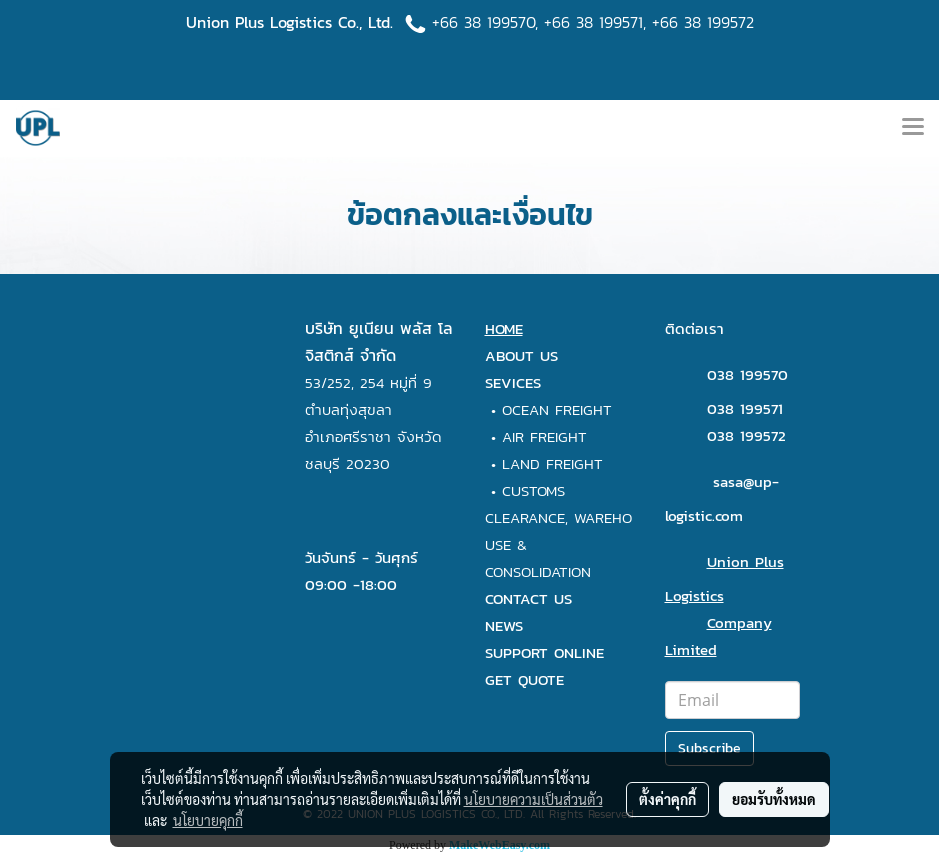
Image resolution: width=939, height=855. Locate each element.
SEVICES (513, 382)
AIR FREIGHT (544, 436)
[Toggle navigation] (913, 128)
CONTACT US (528, 598)
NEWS (504, 625)
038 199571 (745, 408)
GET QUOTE (524, 679)
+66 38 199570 (483, 22)
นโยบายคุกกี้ (208, 820)
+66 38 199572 (703, 22)
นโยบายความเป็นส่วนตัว (533, 799)
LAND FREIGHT (552, 463)
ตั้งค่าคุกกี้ (667, 799)
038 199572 (746, 435)
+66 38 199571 (593, 22)
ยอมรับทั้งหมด (774, 799)
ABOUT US (521, 355)
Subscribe (709, 748)
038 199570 (747, 374)
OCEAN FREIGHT (557, 409)
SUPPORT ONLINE (544, 652)
